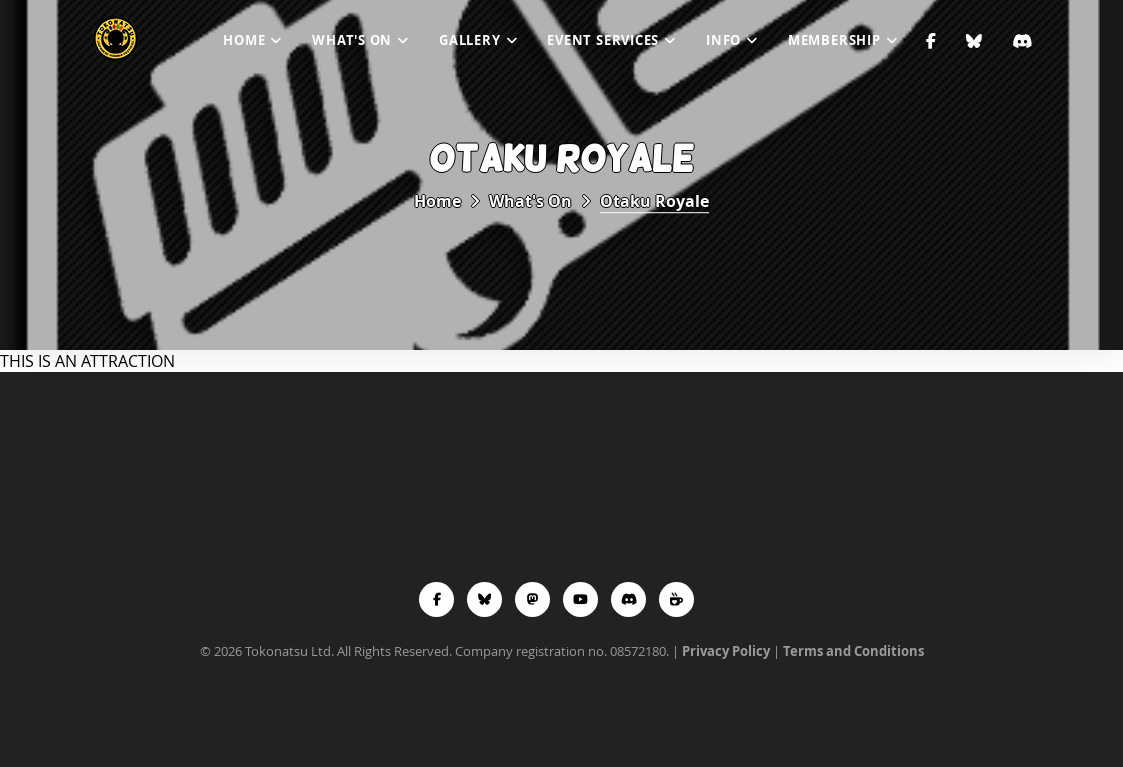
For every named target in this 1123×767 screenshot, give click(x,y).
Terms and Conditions (853, 651)
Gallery (469, 40)
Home (244, 40)
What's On (352, 40)
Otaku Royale (654, 201)
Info (723, 40)
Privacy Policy (726, 651)
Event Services (603, 40)
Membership (834, 40)
